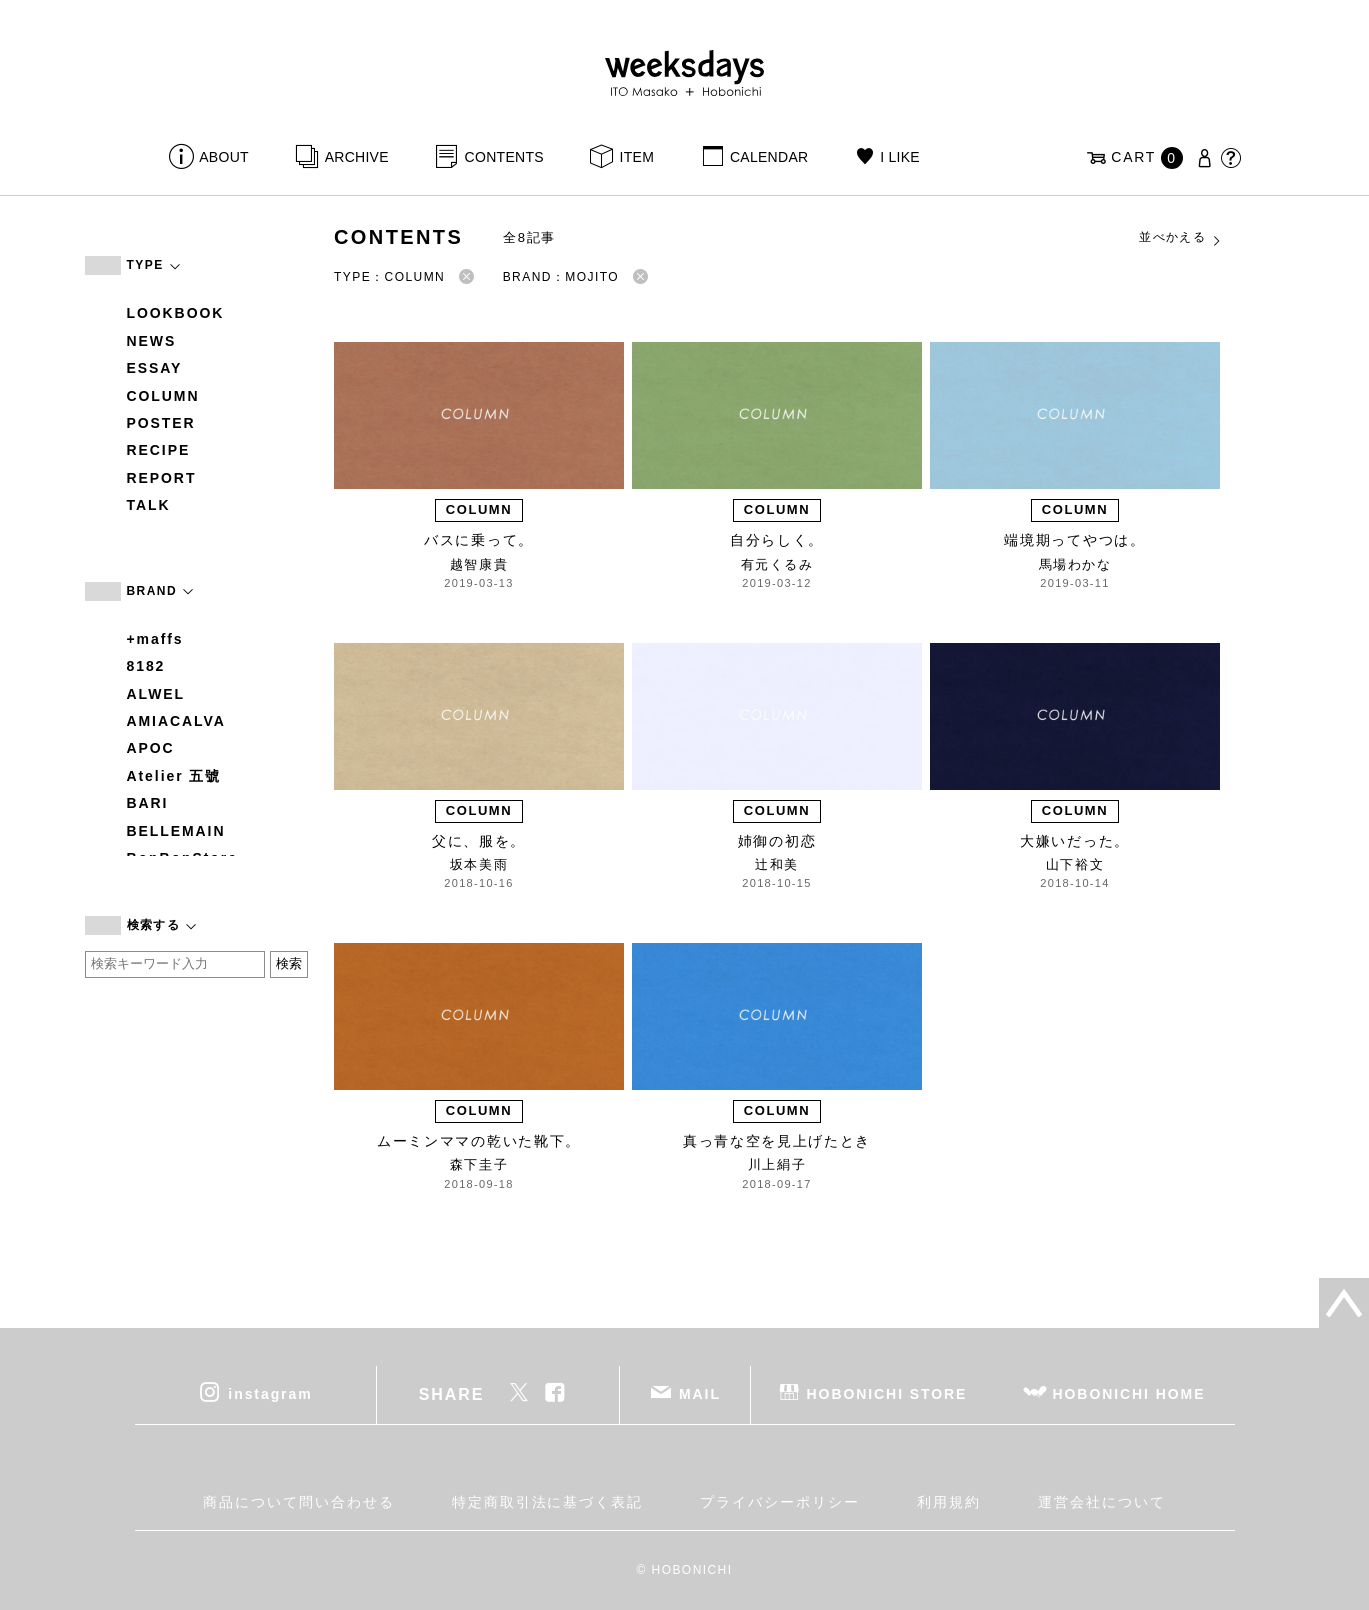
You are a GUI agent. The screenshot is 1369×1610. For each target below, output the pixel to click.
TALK (149, 505)
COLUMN (163, 396)
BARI (148, 803)
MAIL (700, 1394)
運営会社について (1101, 1502)
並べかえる (1181, 238)
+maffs (155, 639)
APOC (151, 748)
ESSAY (155, 368)
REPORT (162, 478)
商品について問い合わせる (298, 1502)
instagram (270, 1394)
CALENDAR (769, 157)
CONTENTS (504, 157)
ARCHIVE (357, 157)
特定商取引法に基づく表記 (547, 1502)
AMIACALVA (176, 721)
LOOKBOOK (176, 313)
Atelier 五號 (174, 776)
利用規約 (949, 1502)
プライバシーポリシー (779, 1502)
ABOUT (224, 157)
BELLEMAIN (176, 831)
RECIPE (159, 450)
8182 (146, 666)
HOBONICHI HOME (1129, 1394)
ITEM (637, 157)
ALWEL (156, 694)
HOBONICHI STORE (887, 1394)
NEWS (152, 341)
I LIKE (900, 157)
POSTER (161, 423)
